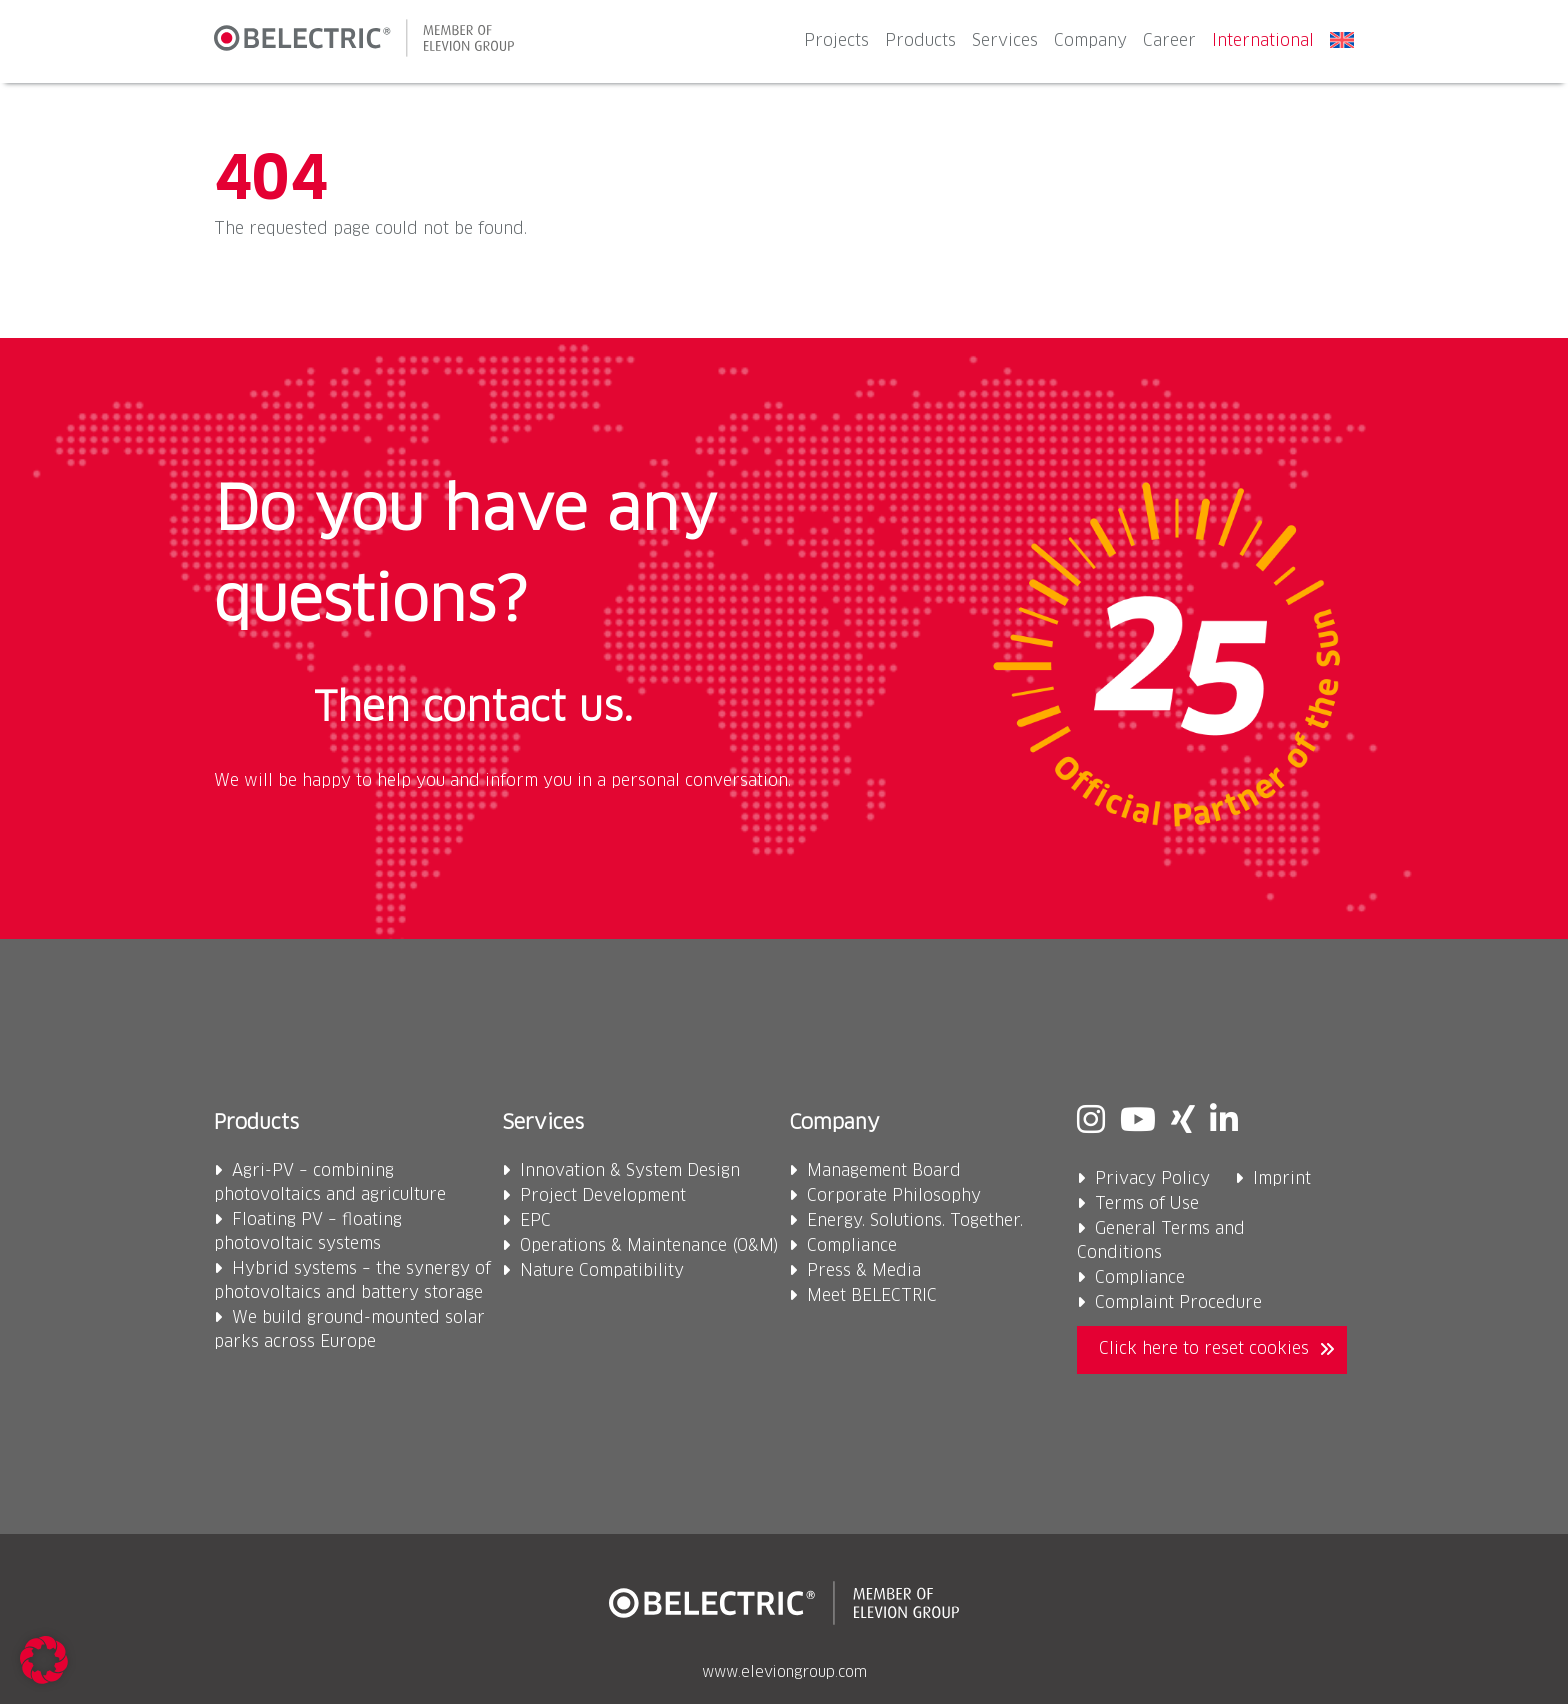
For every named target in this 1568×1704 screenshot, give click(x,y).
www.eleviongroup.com (784, 1673)
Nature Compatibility (602, 1271)
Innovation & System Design (630, 1171)
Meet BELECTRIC (872, 1296)
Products (920, 41)
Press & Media (864, 1271)
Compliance (852, 1246)
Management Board (884, 1171)
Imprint (1282, 1179)
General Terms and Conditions (1161, 1241)
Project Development (603, 1196)
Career (1169, 41)
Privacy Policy (1152, 1179)
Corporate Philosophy (894, 1196)
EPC (535, 1221)
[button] (44, 1660)
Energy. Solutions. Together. (915, 1221)
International (1263, 41)
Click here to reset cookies (1204, 1349)
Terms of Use (1147, 1204)
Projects (836, 41)
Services (1005, 41)
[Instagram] (1091, 1123)
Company (1090, 41)
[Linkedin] (1224, 1123)
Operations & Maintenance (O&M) (649, 1246)
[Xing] (1183, 1123)
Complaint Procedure (1178, 1303)
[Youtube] (1138, 1123)
